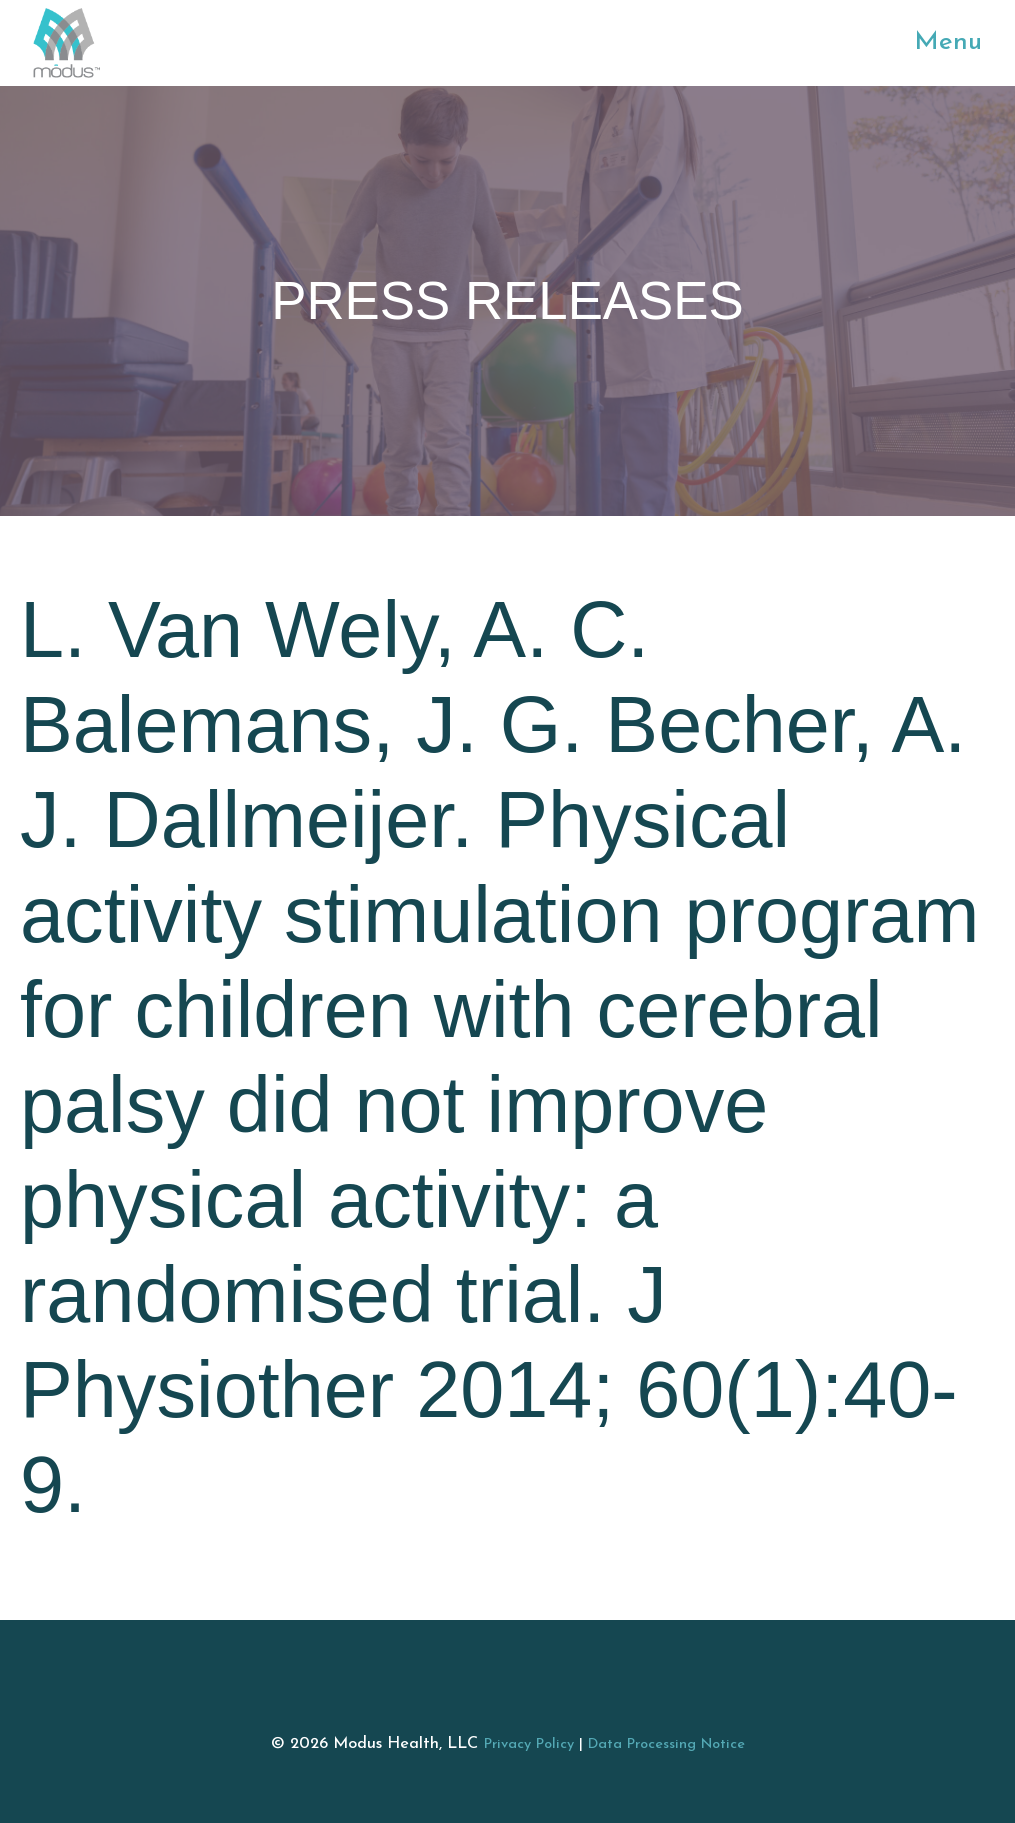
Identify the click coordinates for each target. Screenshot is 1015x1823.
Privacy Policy (529, 1744)
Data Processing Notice (666, 1744)
